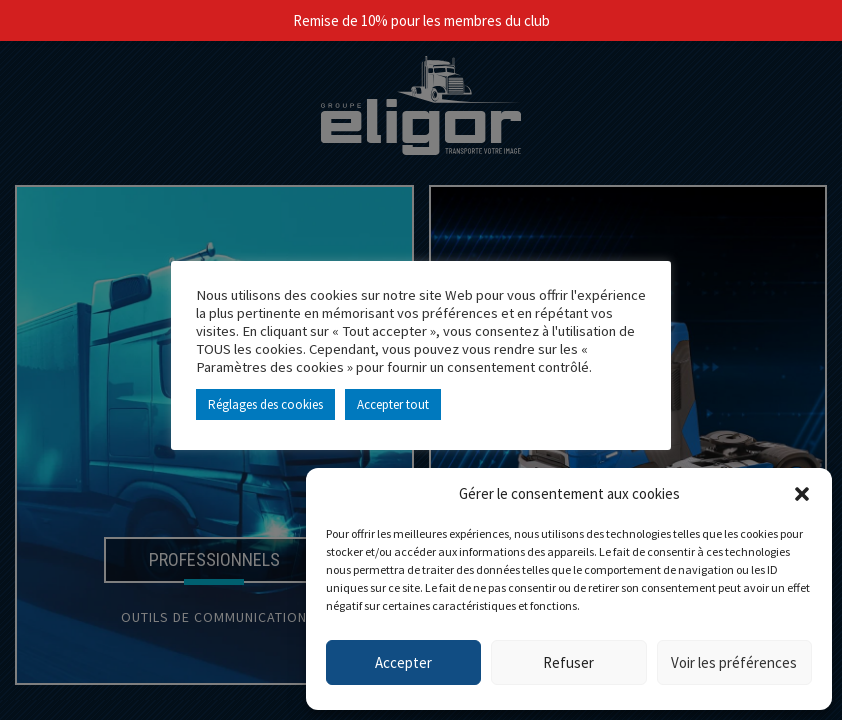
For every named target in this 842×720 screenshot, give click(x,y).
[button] (802, 494)
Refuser (568, 662)
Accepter (403, 662)
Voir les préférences (734, 662)
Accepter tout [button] (393, 404)
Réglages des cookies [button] (265, 404)
